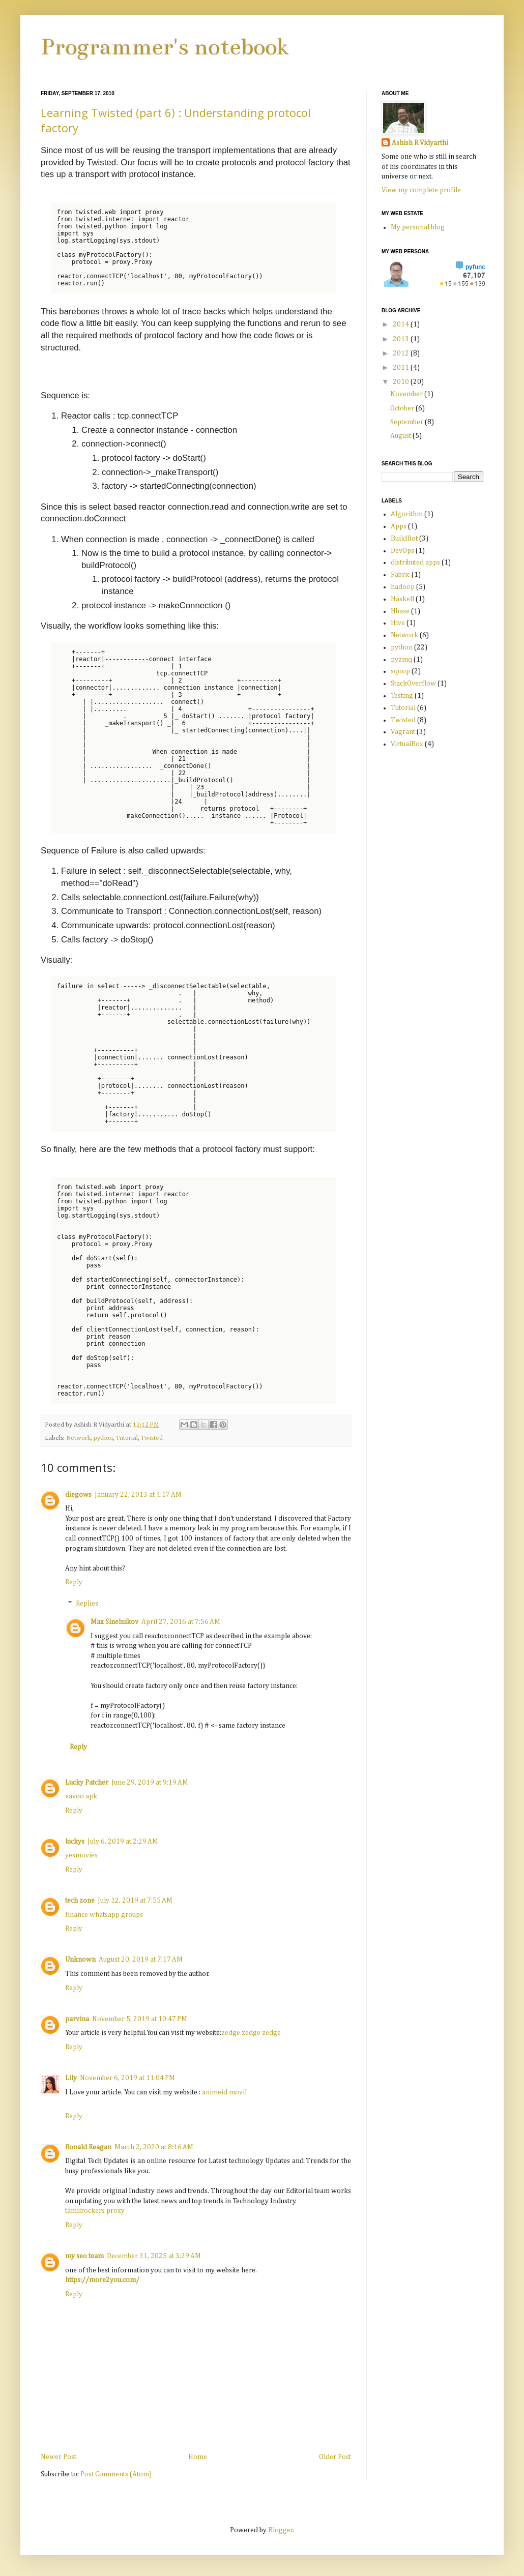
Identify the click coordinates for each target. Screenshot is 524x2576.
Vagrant (403, 731)
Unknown (80, 1959)
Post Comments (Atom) (116, 2474)
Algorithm (407, 514)
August (401, 435)
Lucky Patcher (86, 1782)
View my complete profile (421, 190)
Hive (398, 623)
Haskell (402, 599)
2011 (402, 367)
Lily (71, 2078)
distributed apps (415, 562)
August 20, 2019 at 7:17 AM (141, 1959)
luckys (74, 1841)
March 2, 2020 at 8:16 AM (153, 2147)
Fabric (400, 574)
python (103, 1438)
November (407, 394)
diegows (78, 1494)
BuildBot (404, 538)
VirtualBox (407, 744)
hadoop (403, 586)
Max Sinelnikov (114, 1621)
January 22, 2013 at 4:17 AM (138, 1494)
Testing (402, 695)
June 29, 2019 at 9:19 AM (149, 1782)
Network (78, 1438)
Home (197, 2457)
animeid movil (224, 2092)
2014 (402, 324)
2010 (402, 382)
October (403, 408)
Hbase (400, 611)
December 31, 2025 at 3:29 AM (154, 2256)
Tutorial (127, 1438)
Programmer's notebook (165, 47)
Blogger (280, 2530)
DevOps (402, 550)
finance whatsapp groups (104, 1914)
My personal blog (418, 227)
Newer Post (58, 2457)
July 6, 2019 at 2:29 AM (123, 1841)
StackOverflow (413, 683)
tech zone (80, 1900)
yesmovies (81, 1855)
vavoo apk (81, 1796)
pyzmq (401, 659)
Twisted (152, 1438)
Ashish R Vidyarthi (420, 142)
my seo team (84, 2256)
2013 (402, 339)
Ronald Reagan (88, 2147)
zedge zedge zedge (251, 2032)
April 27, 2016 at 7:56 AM (180, 1621)
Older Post (335, 2457)
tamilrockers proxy (95, 2210)
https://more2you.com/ (102, 2280)
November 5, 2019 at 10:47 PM (139, 2019)
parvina (77, 2019)
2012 (402, 353)
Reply (73, 1582)
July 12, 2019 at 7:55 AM (135, 1900)
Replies (87, 1603)
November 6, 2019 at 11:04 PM (127, 2078)
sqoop (400, 671)
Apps (398, 526)
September (407, 422)
